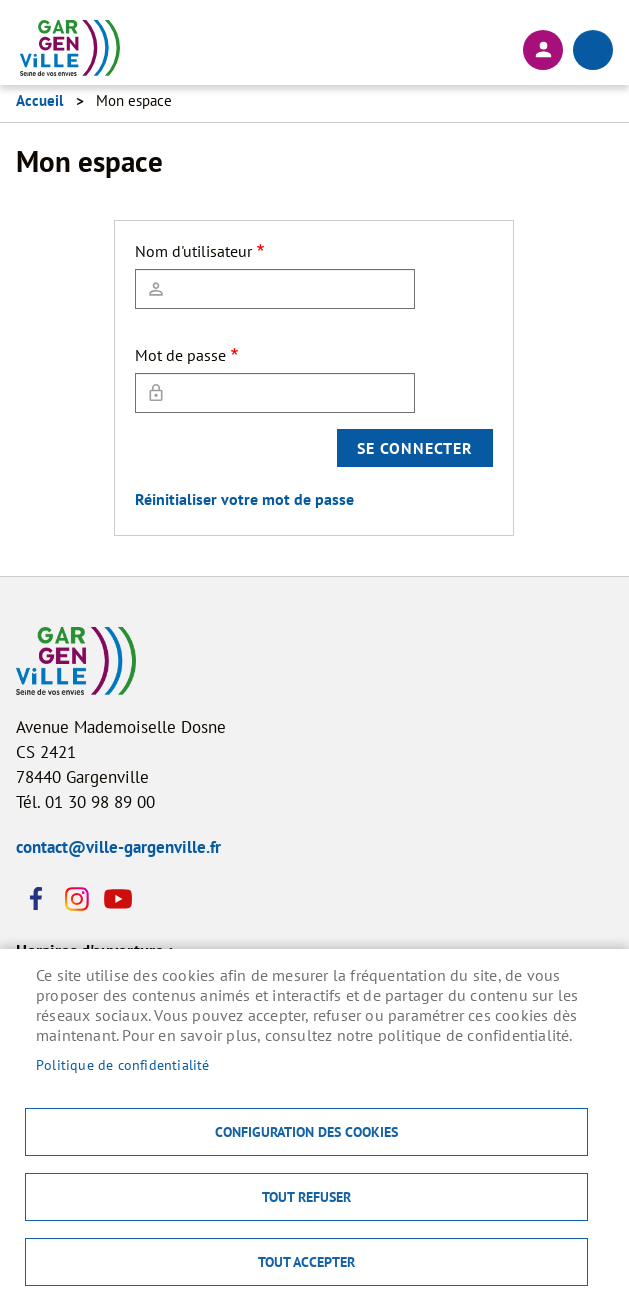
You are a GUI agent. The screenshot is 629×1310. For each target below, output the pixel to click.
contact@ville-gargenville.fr (118, 847)
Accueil (39, 100)
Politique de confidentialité (123, 1065)
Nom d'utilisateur (193, 251)
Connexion (543, 50)
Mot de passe (180, 355)
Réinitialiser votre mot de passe (244, 499)
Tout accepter (306, 1262)
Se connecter (415, 448)
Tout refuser (306, 1197)
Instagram (76, 899)
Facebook (36, 899)
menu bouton (593, 50)
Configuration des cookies (306, 1132)
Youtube (116, 899)
